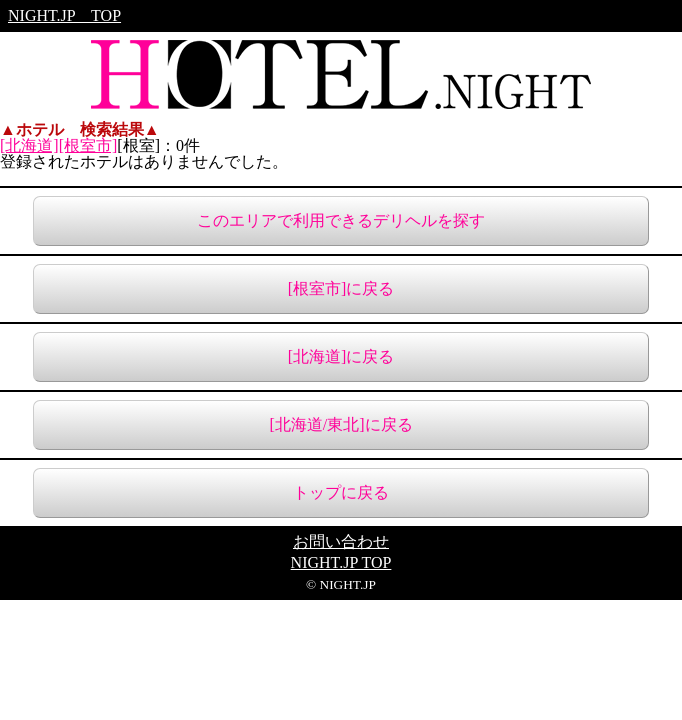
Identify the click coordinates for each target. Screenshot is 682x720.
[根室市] (88, 145)
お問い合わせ (341, 542)
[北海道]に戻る (341, 356)
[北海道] (29, 145)
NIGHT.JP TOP (64, 15)
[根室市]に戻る (341, 288)
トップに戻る (341, 492)
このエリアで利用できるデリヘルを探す (341, 220)
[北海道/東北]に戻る (340, 424)
